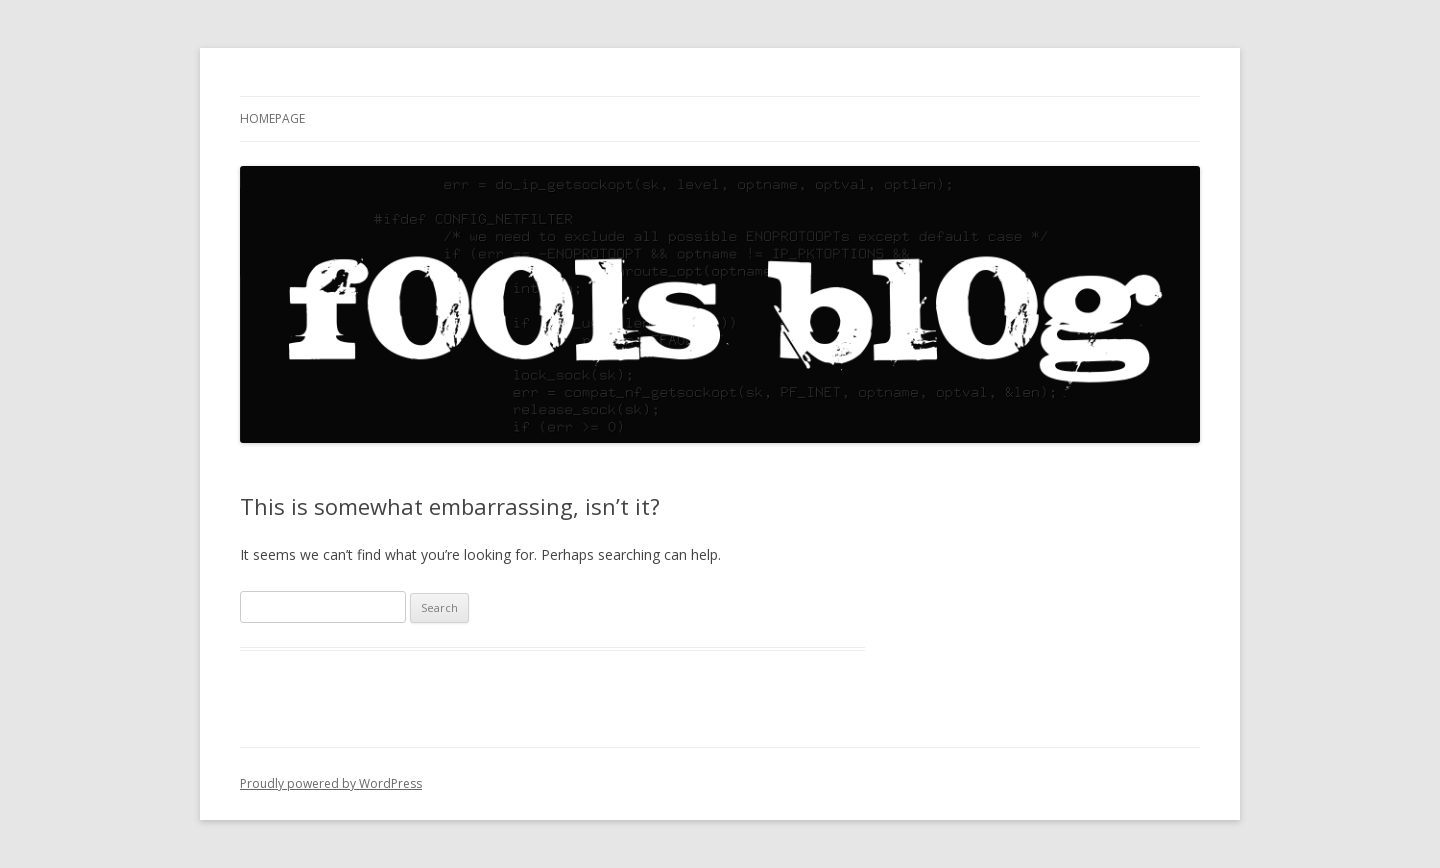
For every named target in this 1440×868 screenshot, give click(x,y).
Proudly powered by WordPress (331, 783)
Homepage (272, 118)
